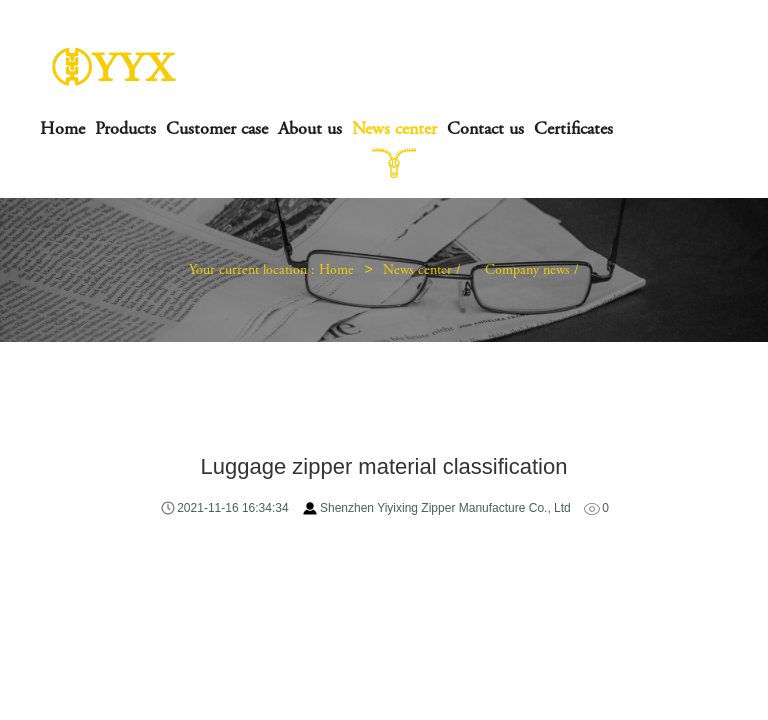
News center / (424, 271)
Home (62, 130)
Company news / (532, 271)
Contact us (485, 130)
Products (125, 130)
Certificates (573, 130)
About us (310, 130)
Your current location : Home (271, 271)
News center (394, 130)
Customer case (217, 130)
